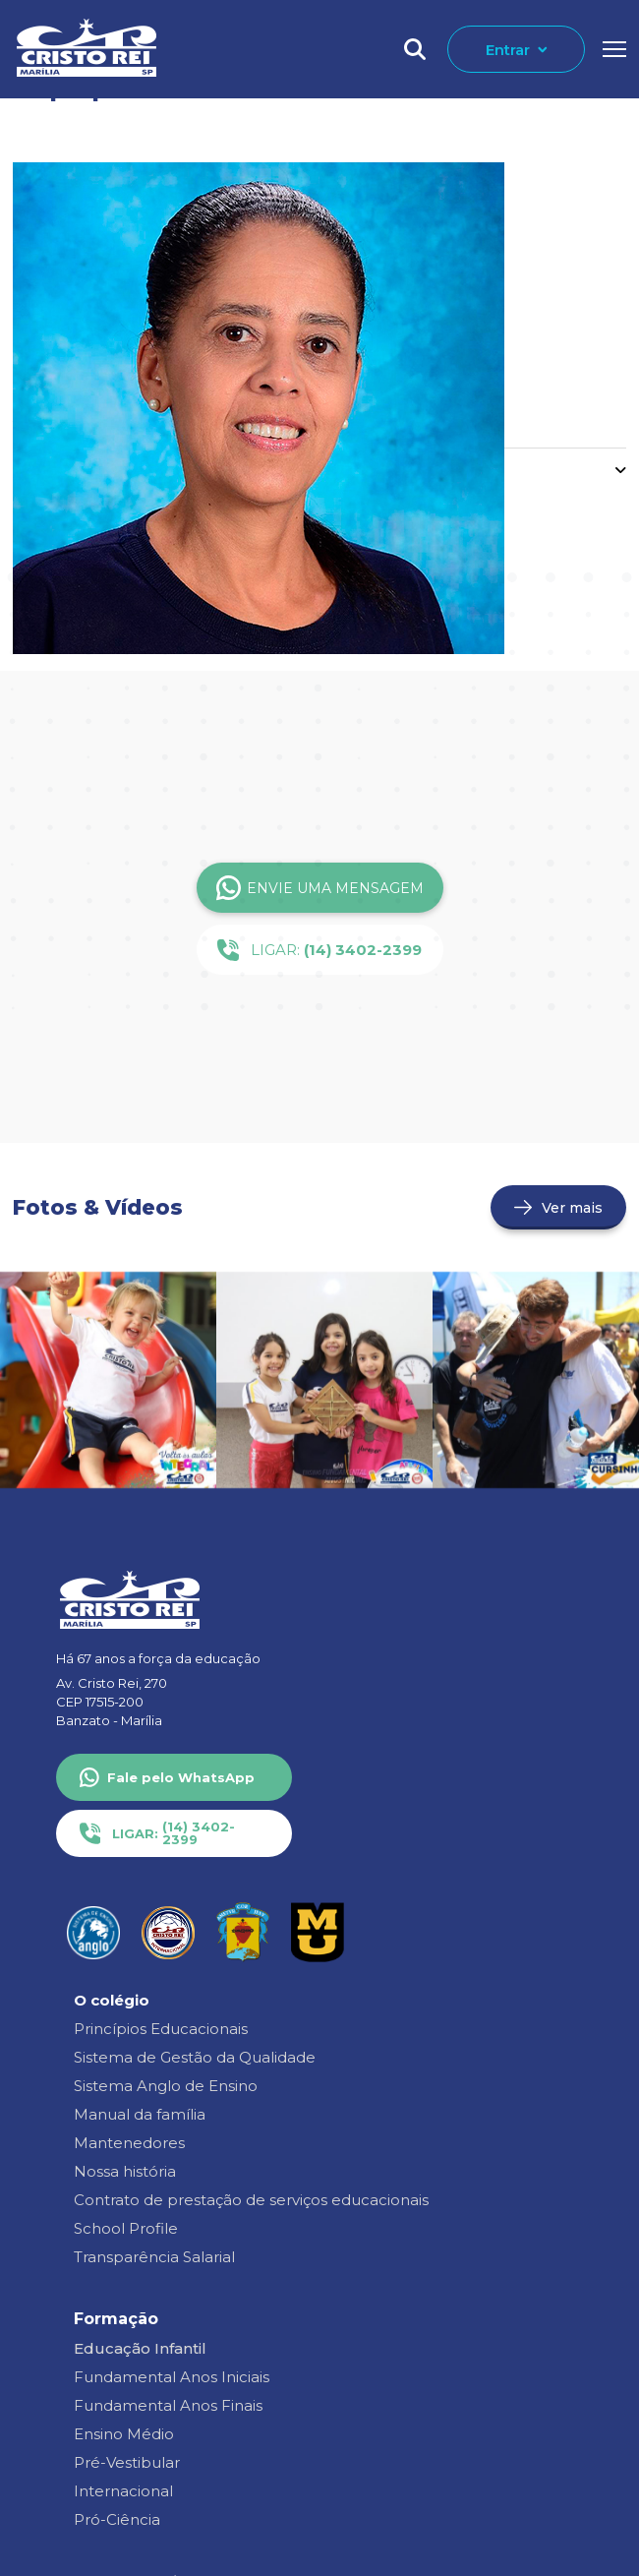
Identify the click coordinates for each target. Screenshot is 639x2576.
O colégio (111, 2000)
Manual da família (139, 2114)
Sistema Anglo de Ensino (166, 2085)
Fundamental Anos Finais (168, 2405)
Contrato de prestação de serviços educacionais (251, 2199)
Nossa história (125, 2171)
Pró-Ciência (117, 2519)
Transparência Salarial (154, 2256)
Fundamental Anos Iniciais (171, 2376)
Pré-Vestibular (127, 2462)
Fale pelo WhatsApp (181, 1777)
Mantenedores (129, 2142)
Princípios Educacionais (161, 2028)
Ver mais (572, 1208)
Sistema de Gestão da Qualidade (195, 2057)
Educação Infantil (140, 2348)
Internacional (123, 2491)
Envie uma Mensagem (320, 888)
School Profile (126, 2228)
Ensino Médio (124, 2434)
